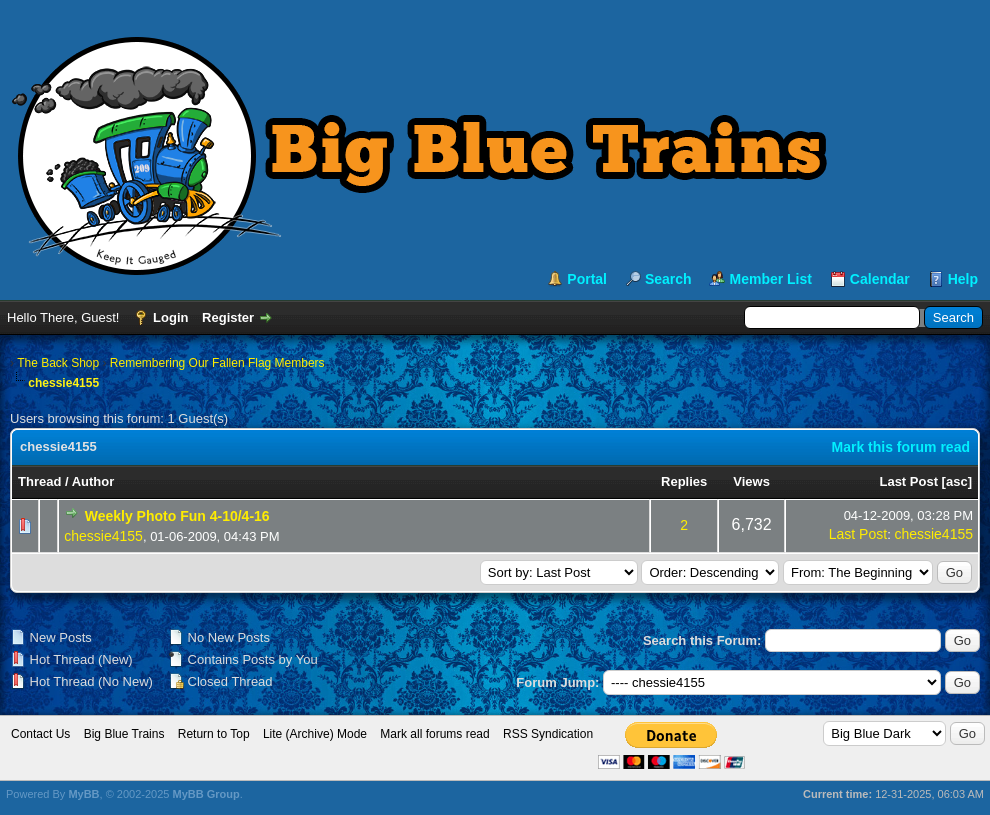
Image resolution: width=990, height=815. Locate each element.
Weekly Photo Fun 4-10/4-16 (177, 516)
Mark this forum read (901, 447)
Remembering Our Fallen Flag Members (217, 363)
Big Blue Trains (124, 734)
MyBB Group (205, 794)
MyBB (83, 794)
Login (170, 317)
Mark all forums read (434, 734)
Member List (770, 279)
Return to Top (214, 734)
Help (963, 279)
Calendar (880, 279)
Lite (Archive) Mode (315, 734)
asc (957, 481)
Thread (39, 481)
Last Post (908, 481)
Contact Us (40, 734)
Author (93, 481)
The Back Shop (58, 363)
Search (668, 279)
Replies (684, 481)
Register (228, 317)
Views (751, 481)
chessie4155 (103, 536)
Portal (587, 279)
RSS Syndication (548, 734)
